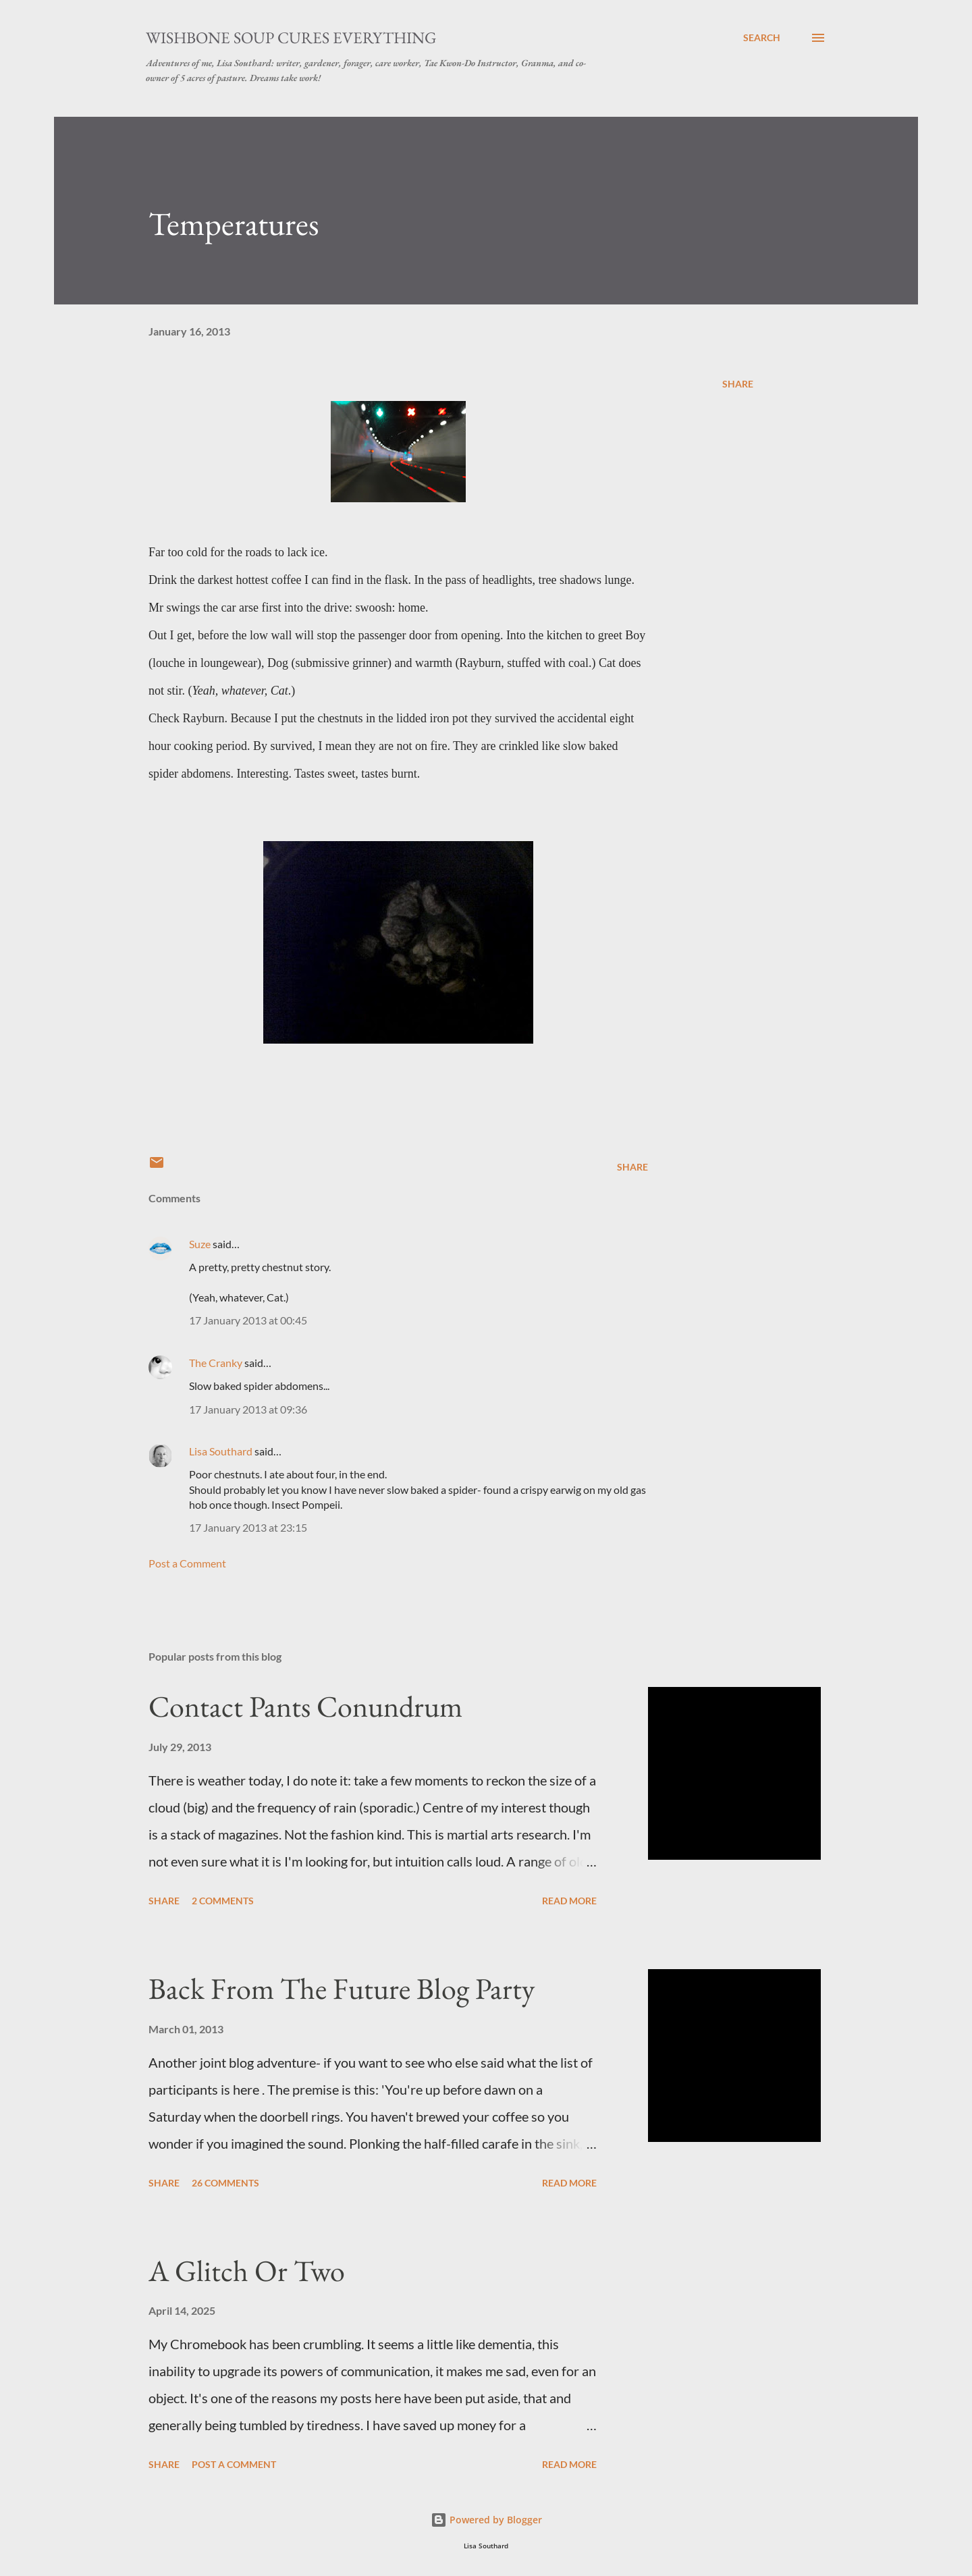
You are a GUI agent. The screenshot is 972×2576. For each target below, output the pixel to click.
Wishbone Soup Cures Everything (291, 37)
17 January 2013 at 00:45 (248, 1320)
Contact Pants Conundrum (305, 1706)
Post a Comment (187, 1563)
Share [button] (737, 384)
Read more (569, 1900)
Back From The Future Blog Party (341, 1988)
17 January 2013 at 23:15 (248, 1527)
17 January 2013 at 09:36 (248, 1409)
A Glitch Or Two (246, 2270)
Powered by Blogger (486, 2519)
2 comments (223, 1900)
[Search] (761, 38)
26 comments (225, 2183)
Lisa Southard (220, 1451)
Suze (200, 1243)
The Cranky (215, 1362)
